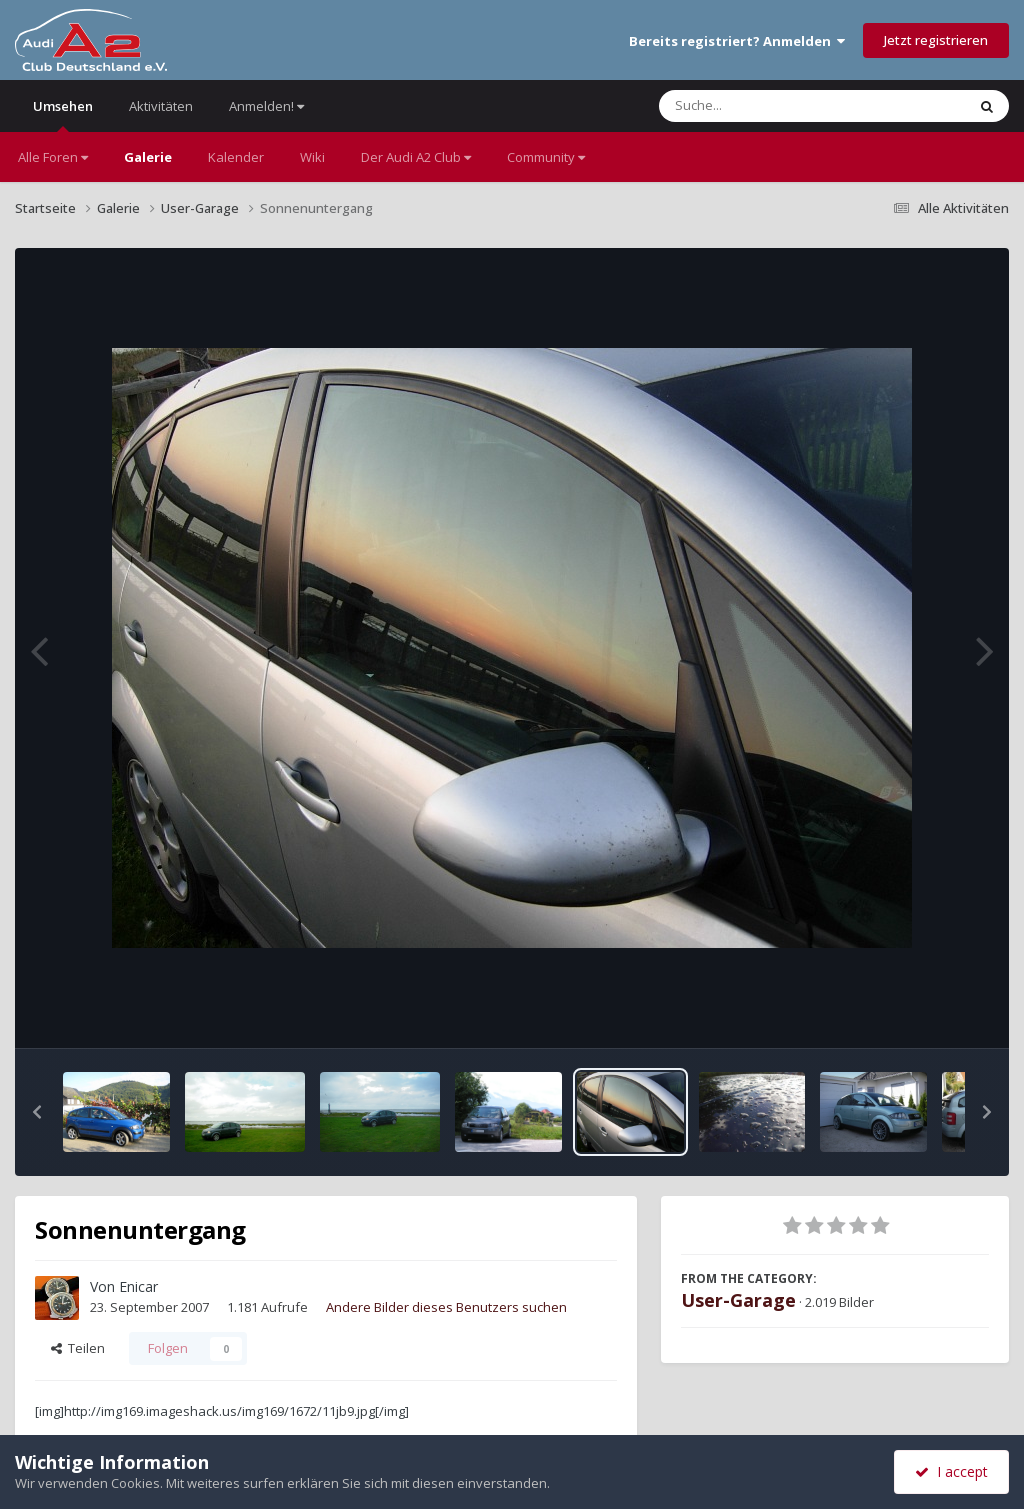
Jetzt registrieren (936, 40)
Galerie (148, 157)
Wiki (312, 157)
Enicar (138, 1286)
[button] (37, 1112)
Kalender (236, 157)
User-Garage (738, 1300)
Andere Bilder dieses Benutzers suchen (446, 1307)
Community (546, 157)
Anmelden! (266, 106)
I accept (951, 1471)
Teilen (78, 1348)
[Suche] (771, 106)
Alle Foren (53, 157)
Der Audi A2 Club (416, 157)
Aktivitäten (161, 106)
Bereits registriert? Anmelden (737, 41)
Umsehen (63, 114)
